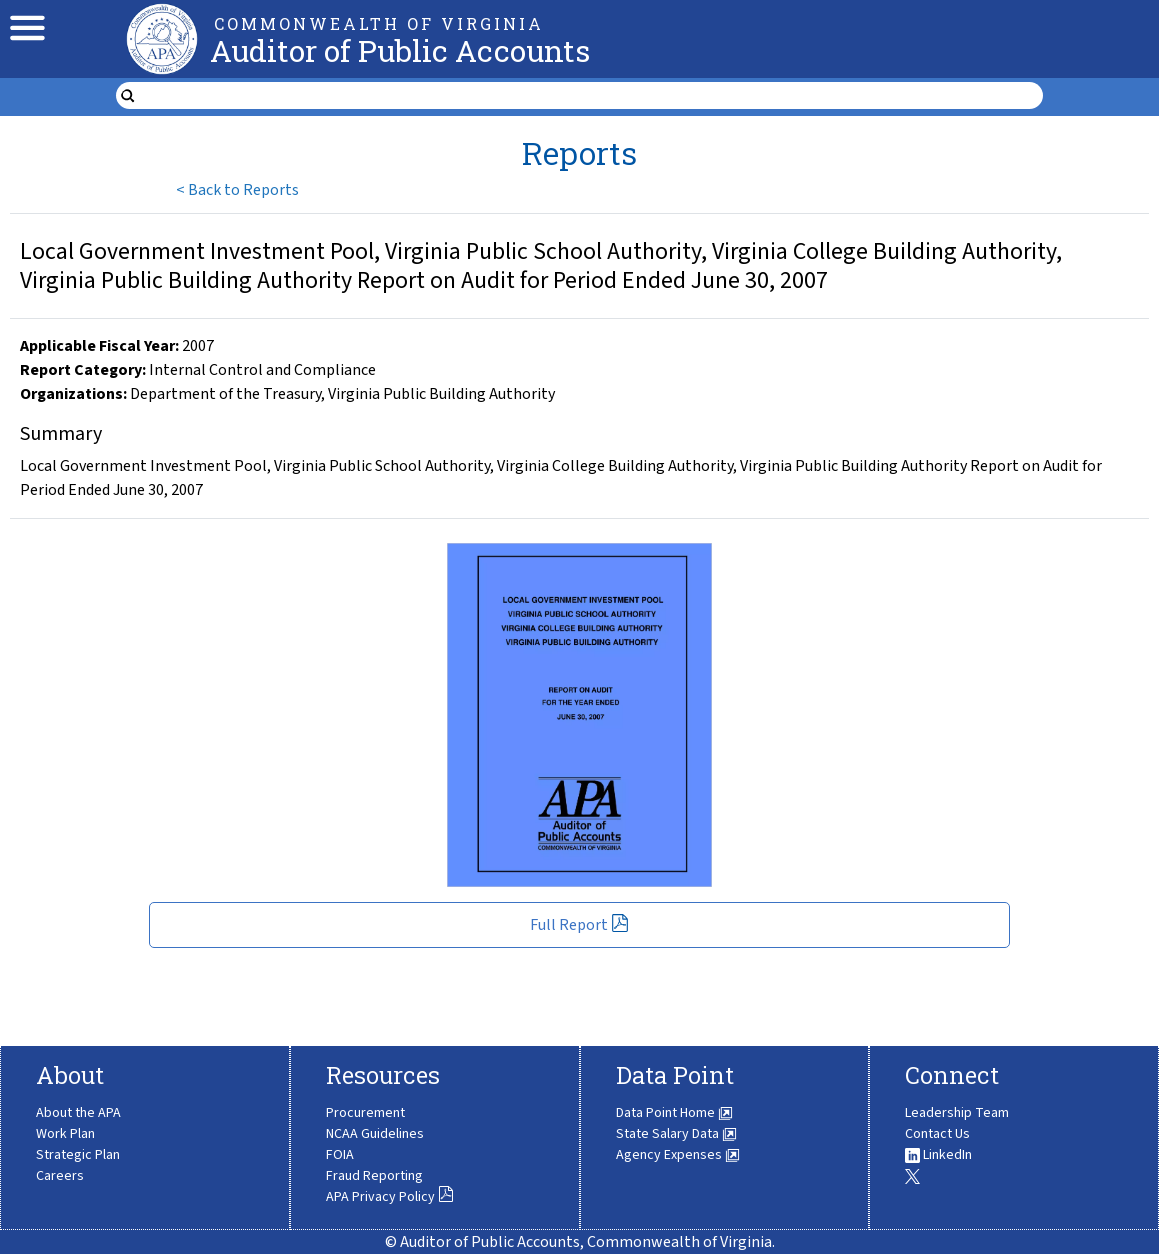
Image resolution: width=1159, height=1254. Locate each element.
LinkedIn (938, 1155)
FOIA (340, 1155)
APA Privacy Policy (390, 1197)
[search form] (592, 96)
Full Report (579, 925)
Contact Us (937, 1134)
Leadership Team (957, 1113)
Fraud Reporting (374, 1176)
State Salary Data (676, 1134)
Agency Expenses (678, 1155)
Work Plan (65, 1134)
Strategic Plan (78, 1155)
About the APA (78, 1113)
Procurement (365, 1113)
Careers (60, 1176)
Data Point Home (674, 1113)
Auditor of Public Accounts (400, 50)
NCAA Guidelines (375, 1134)
